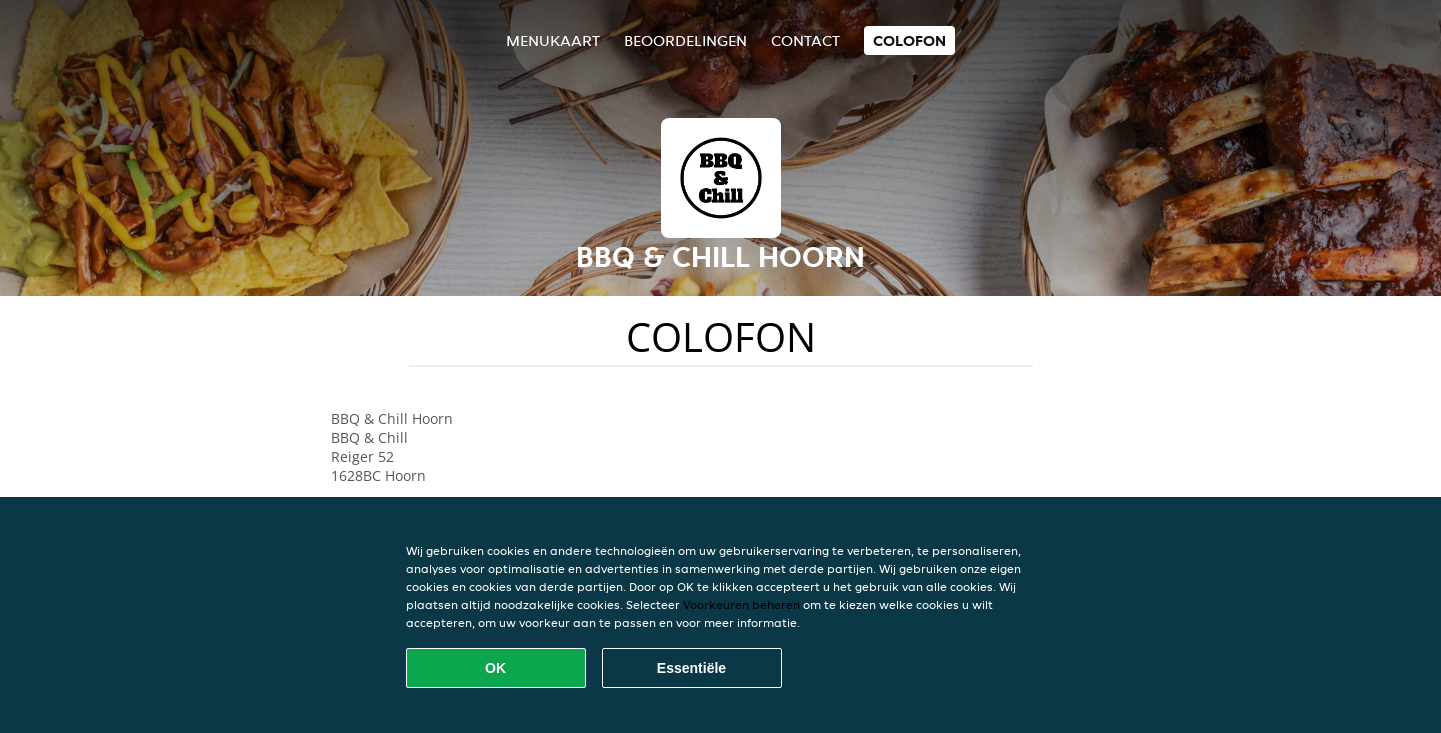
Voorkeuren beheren (741, 604)
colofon (909, 40)
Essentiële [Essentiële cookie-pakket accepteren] (691, 668)
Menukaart (553, 40)
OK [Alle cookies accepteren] (495, 668)
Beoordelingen (685, 40)
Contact (805, 40)
